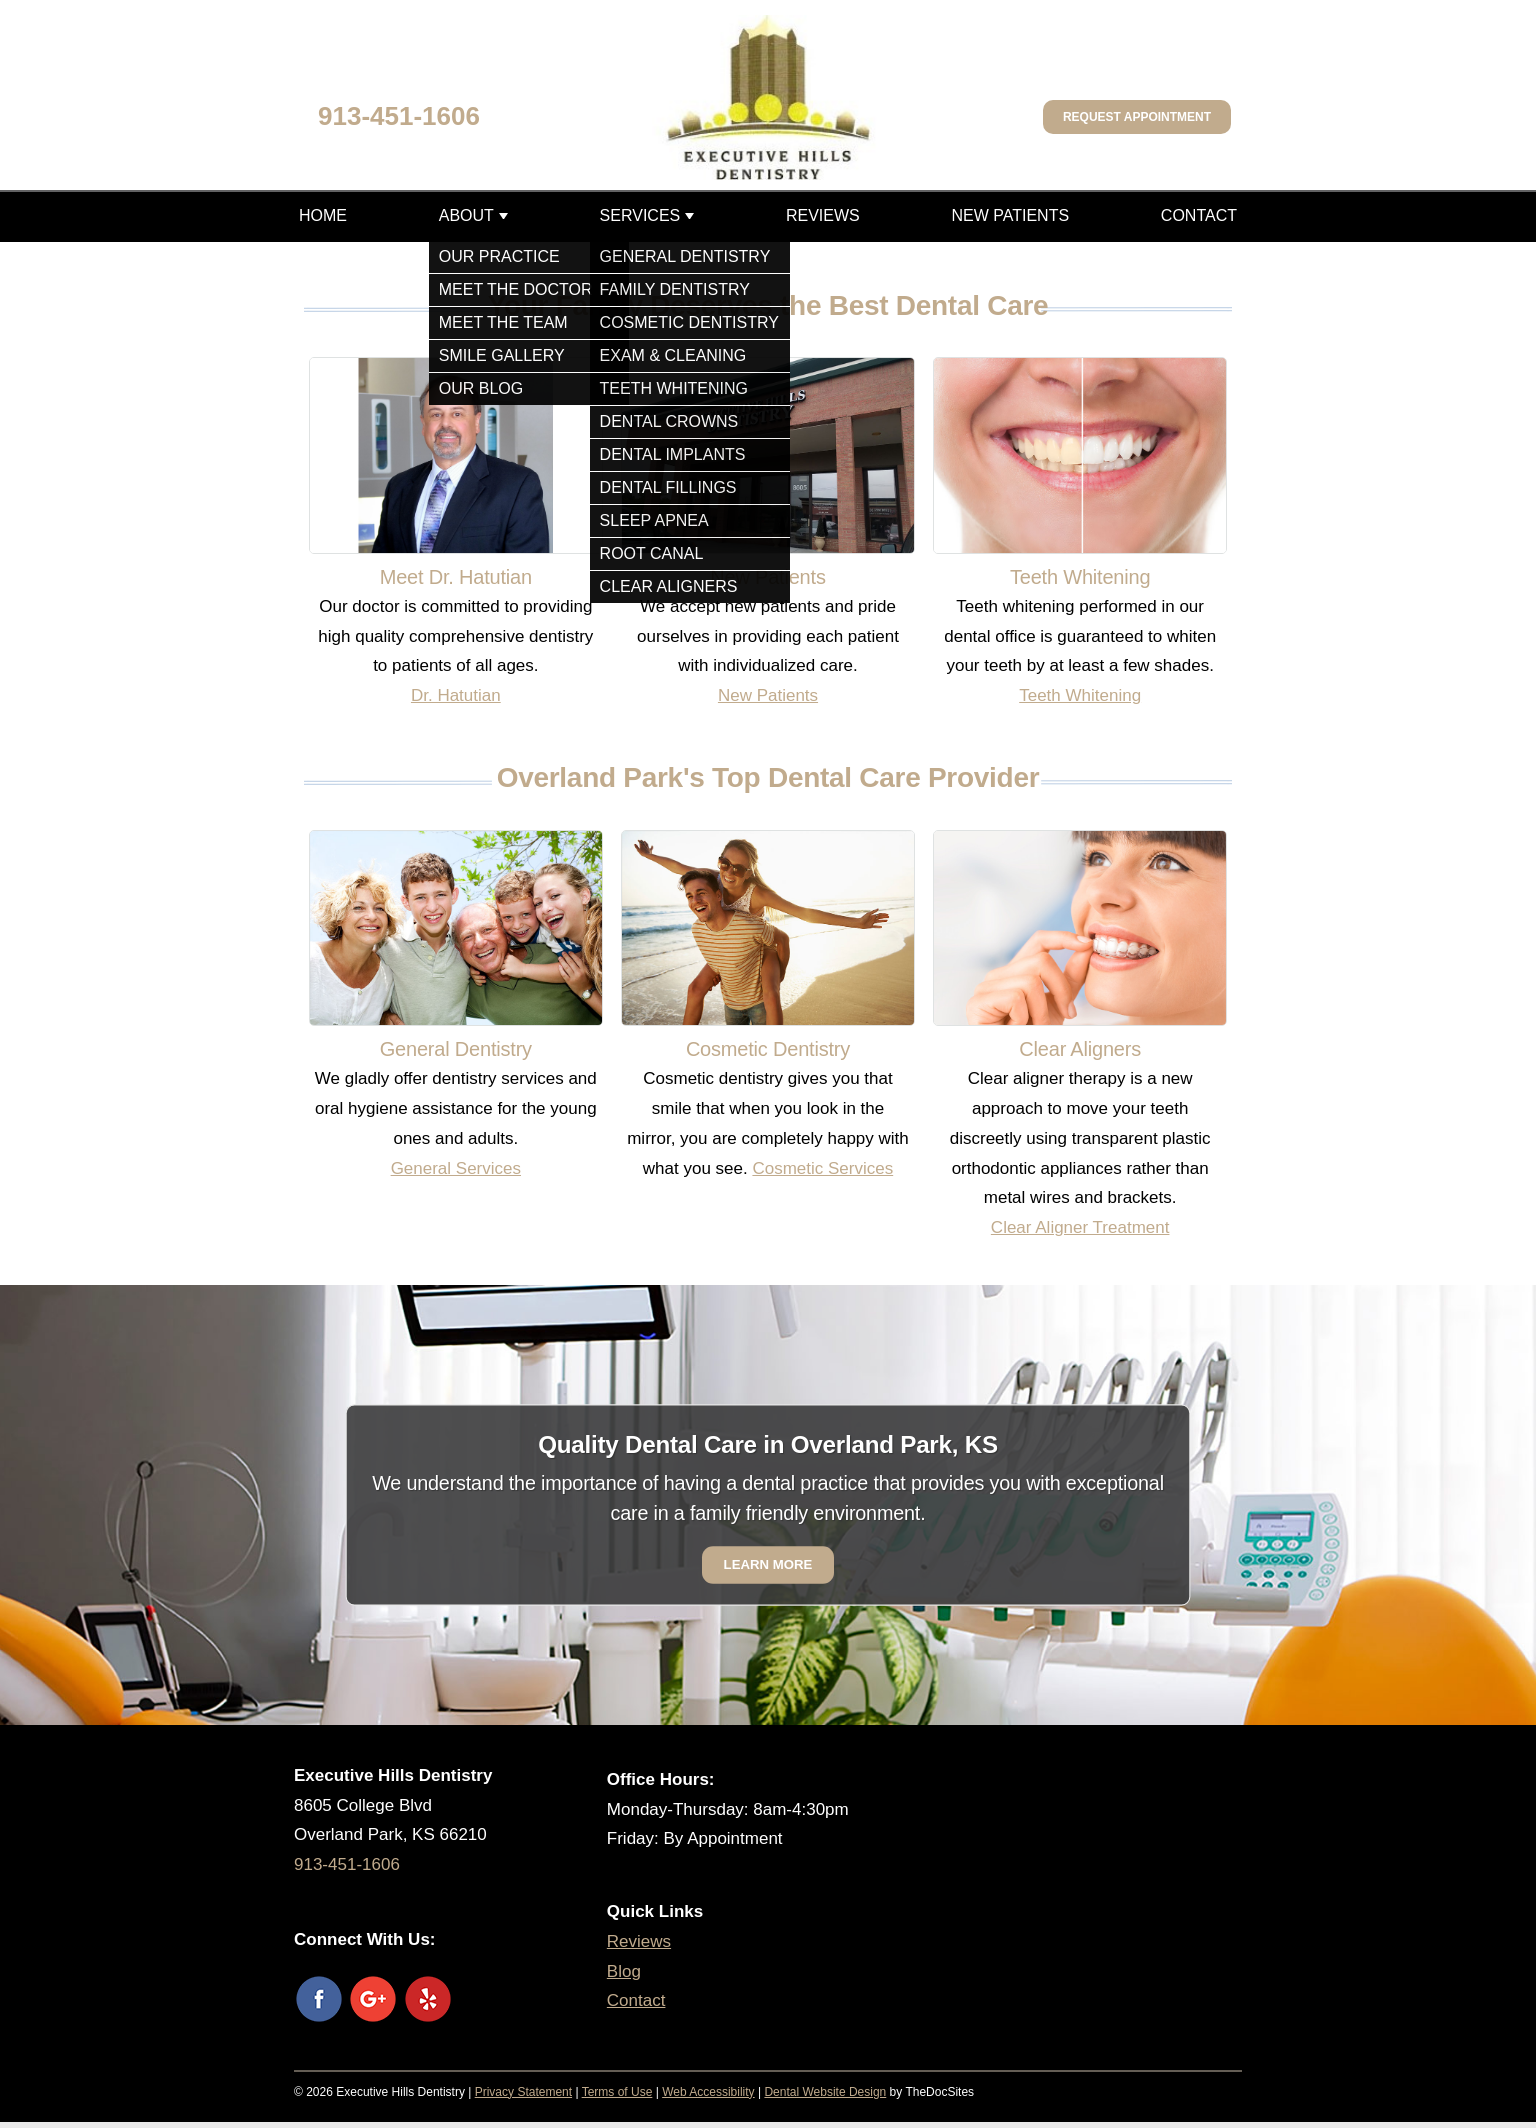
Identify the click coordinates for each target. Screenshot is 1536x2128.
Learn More (768, 1564)
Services (640, 215)
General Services (456, 1168)
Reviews (823, 215)
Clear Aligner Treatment (1080, 1227)
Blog (624, 1971)
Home (323, 215)
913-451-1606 (399, 116)
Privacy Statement (523, 2092)
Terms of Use (617, 2092)
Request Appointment (1137, 117)
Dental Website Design (825, 2092)
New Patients (1010, 215)
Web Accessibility (708, 2092)
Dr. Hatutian (456, 695)
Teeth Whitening (1080, 695)
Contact (1199, 215)
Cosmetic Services (822, 1168)
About (466, 215)
